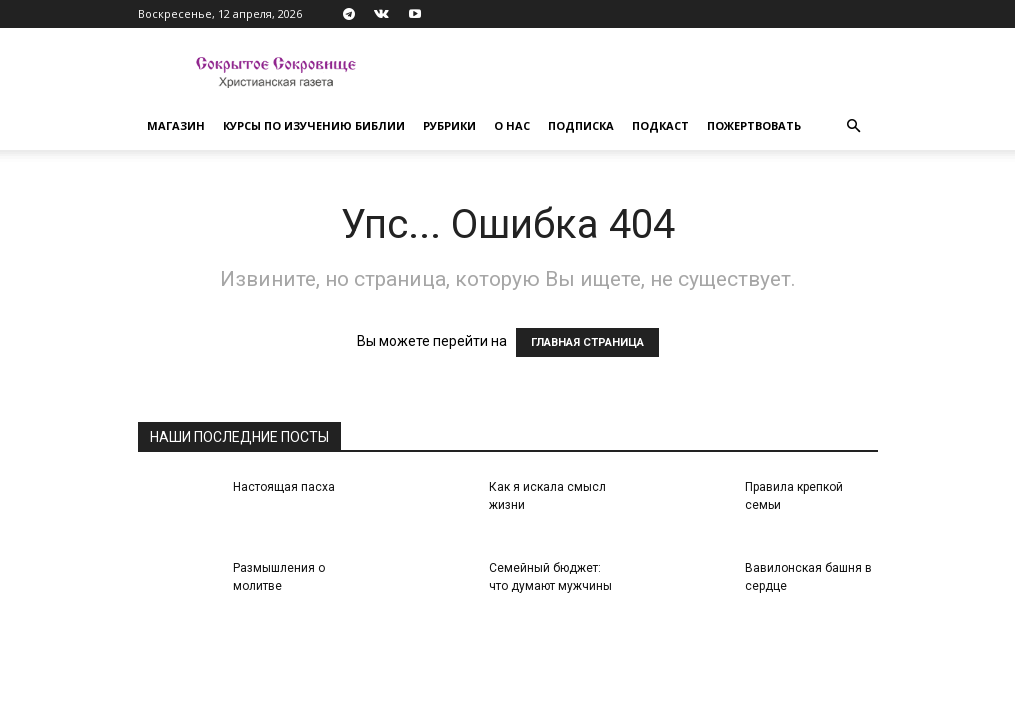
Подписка (581, 125)
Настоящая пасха (284, 487)
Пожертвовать (754, 125)
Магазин (176, 125)
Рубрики (449, 125)
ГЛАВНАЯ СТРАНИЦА (587, 342)
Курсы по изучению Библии (314, 125)
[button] (854, 126)
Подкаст (660, 125)
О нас (512, 125)
